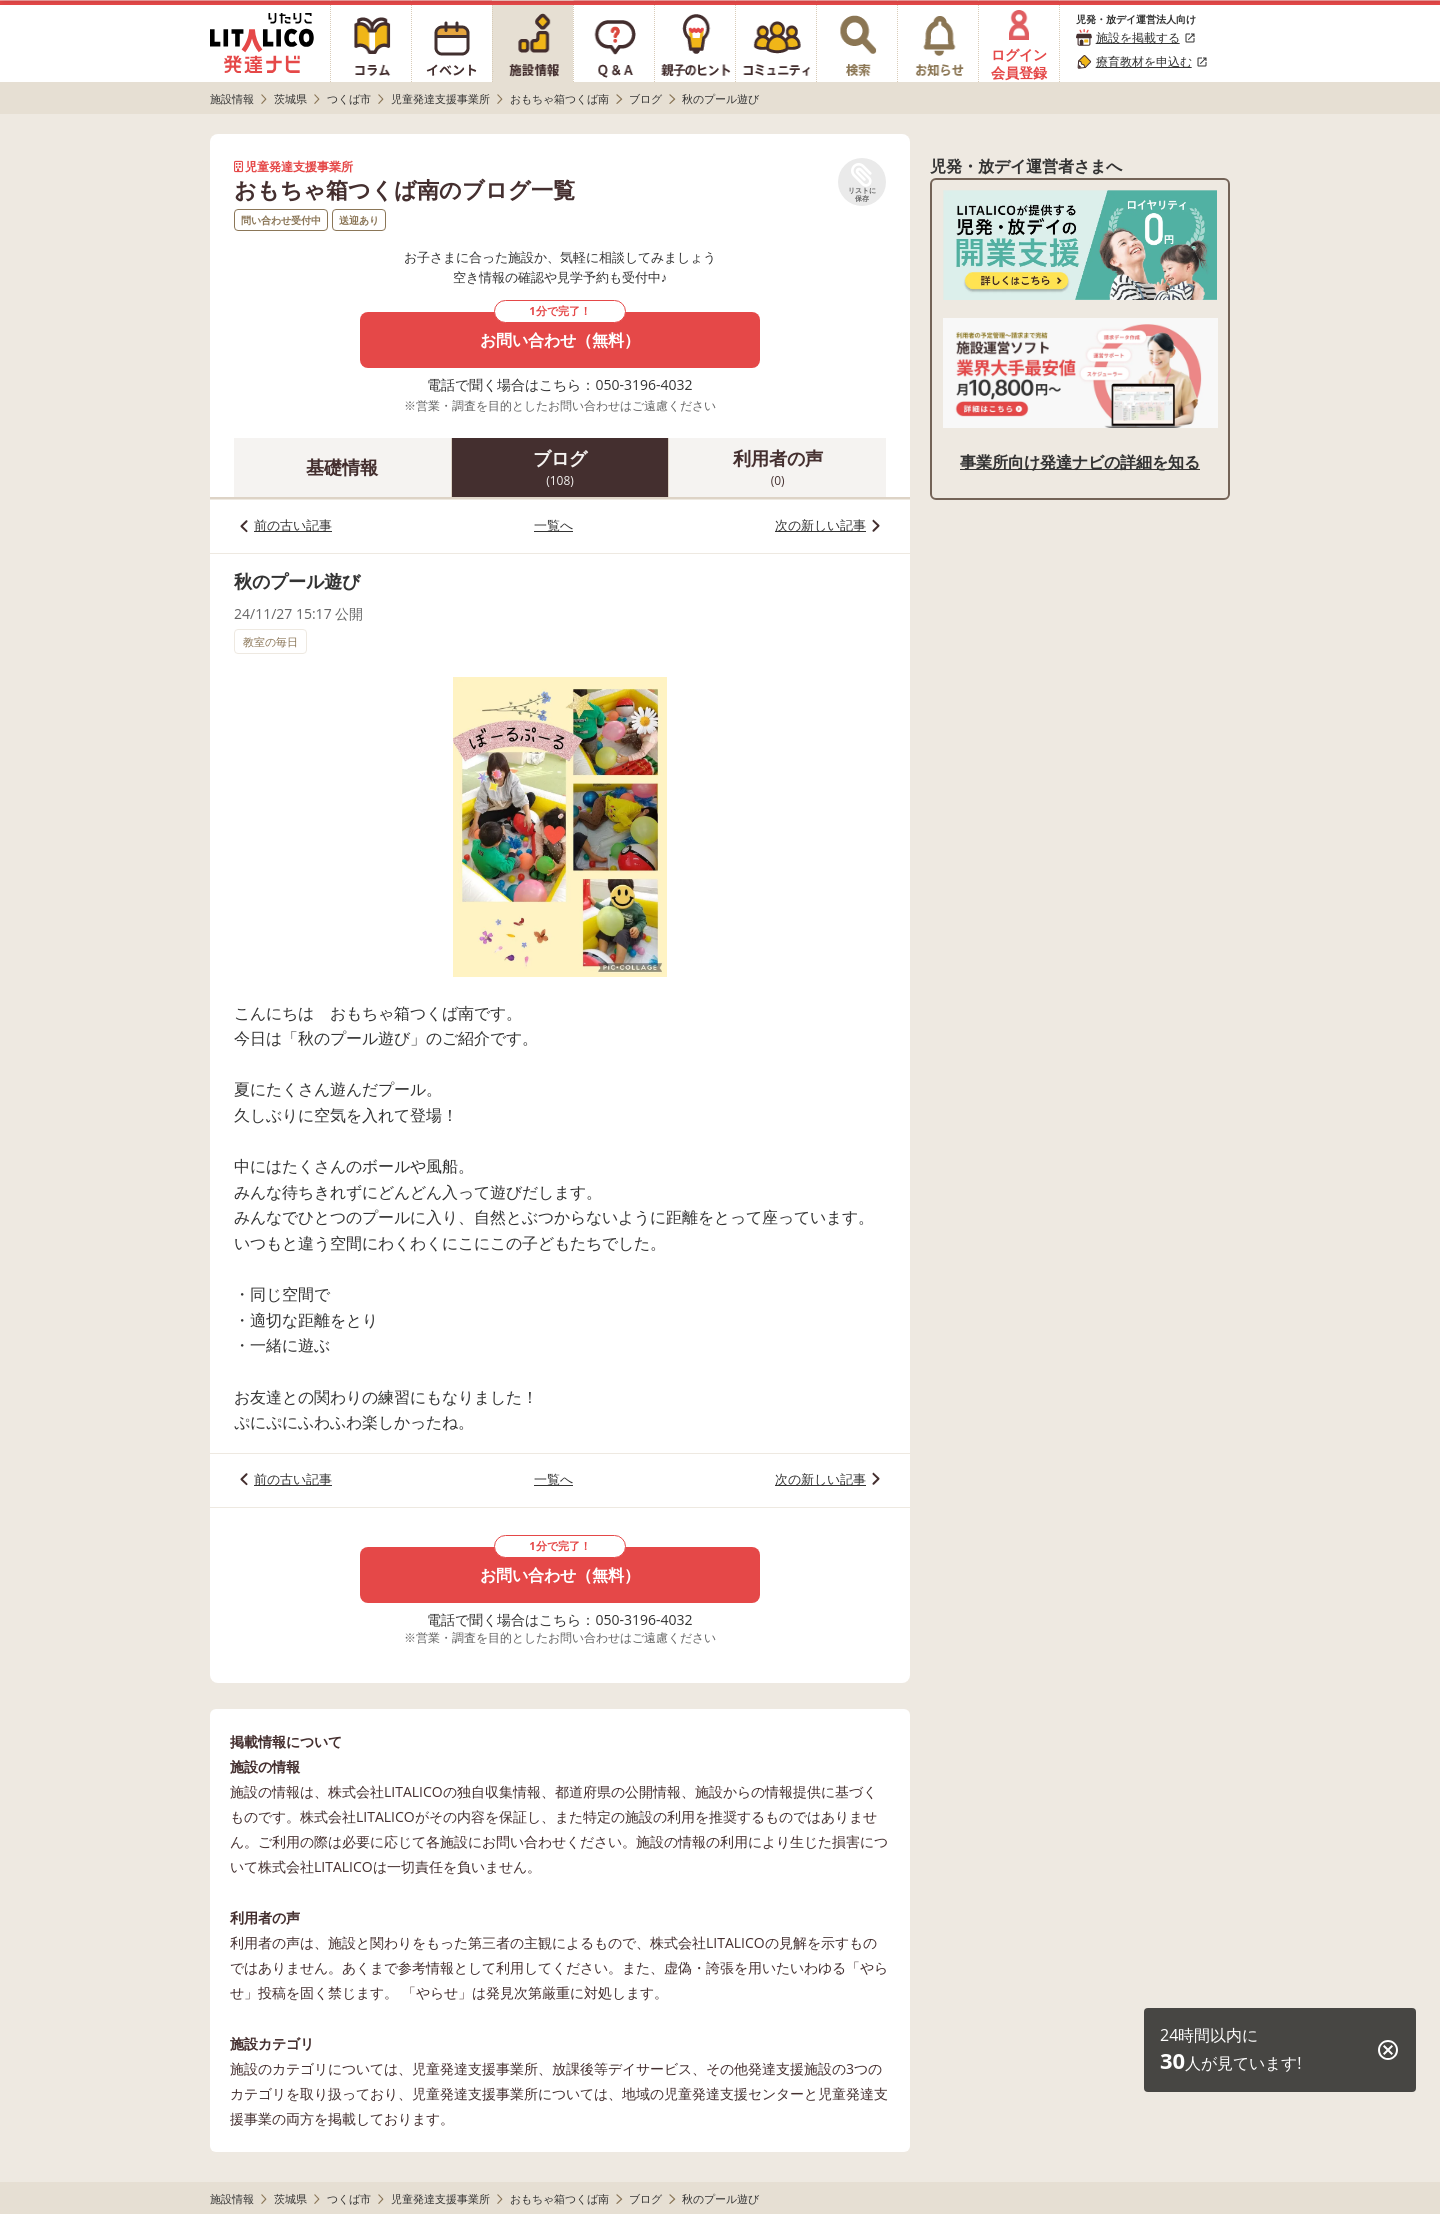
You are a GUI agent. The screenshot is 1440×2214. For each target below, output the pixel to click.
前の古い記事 (293, 525)
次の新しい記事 (820, 525)
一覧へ (553, 525)
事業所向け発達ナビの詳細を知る (1080, 462)
